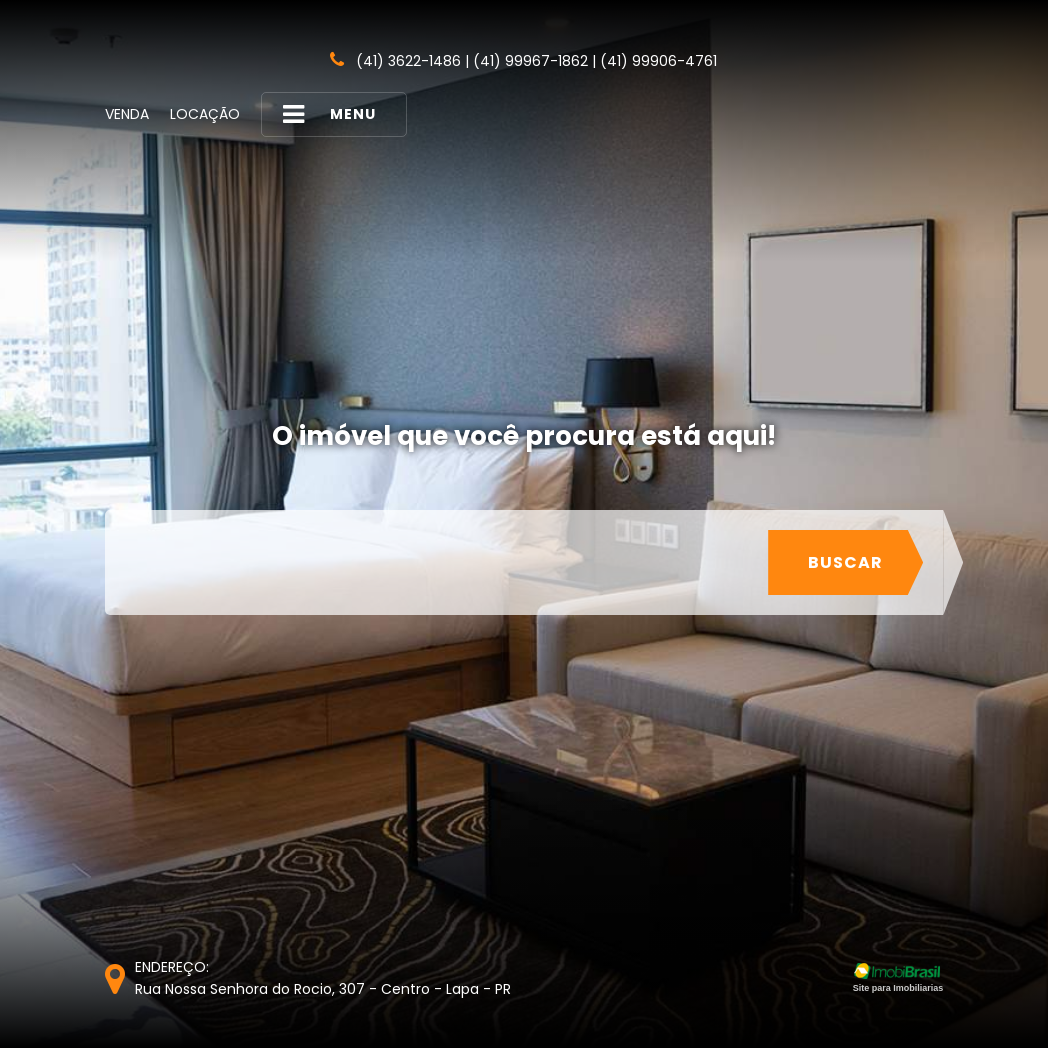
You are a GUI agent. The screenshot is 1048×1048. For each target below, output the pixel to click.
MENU (329, 114)
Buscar (845, 562)
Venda (127, 114)
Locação (205, 114)
